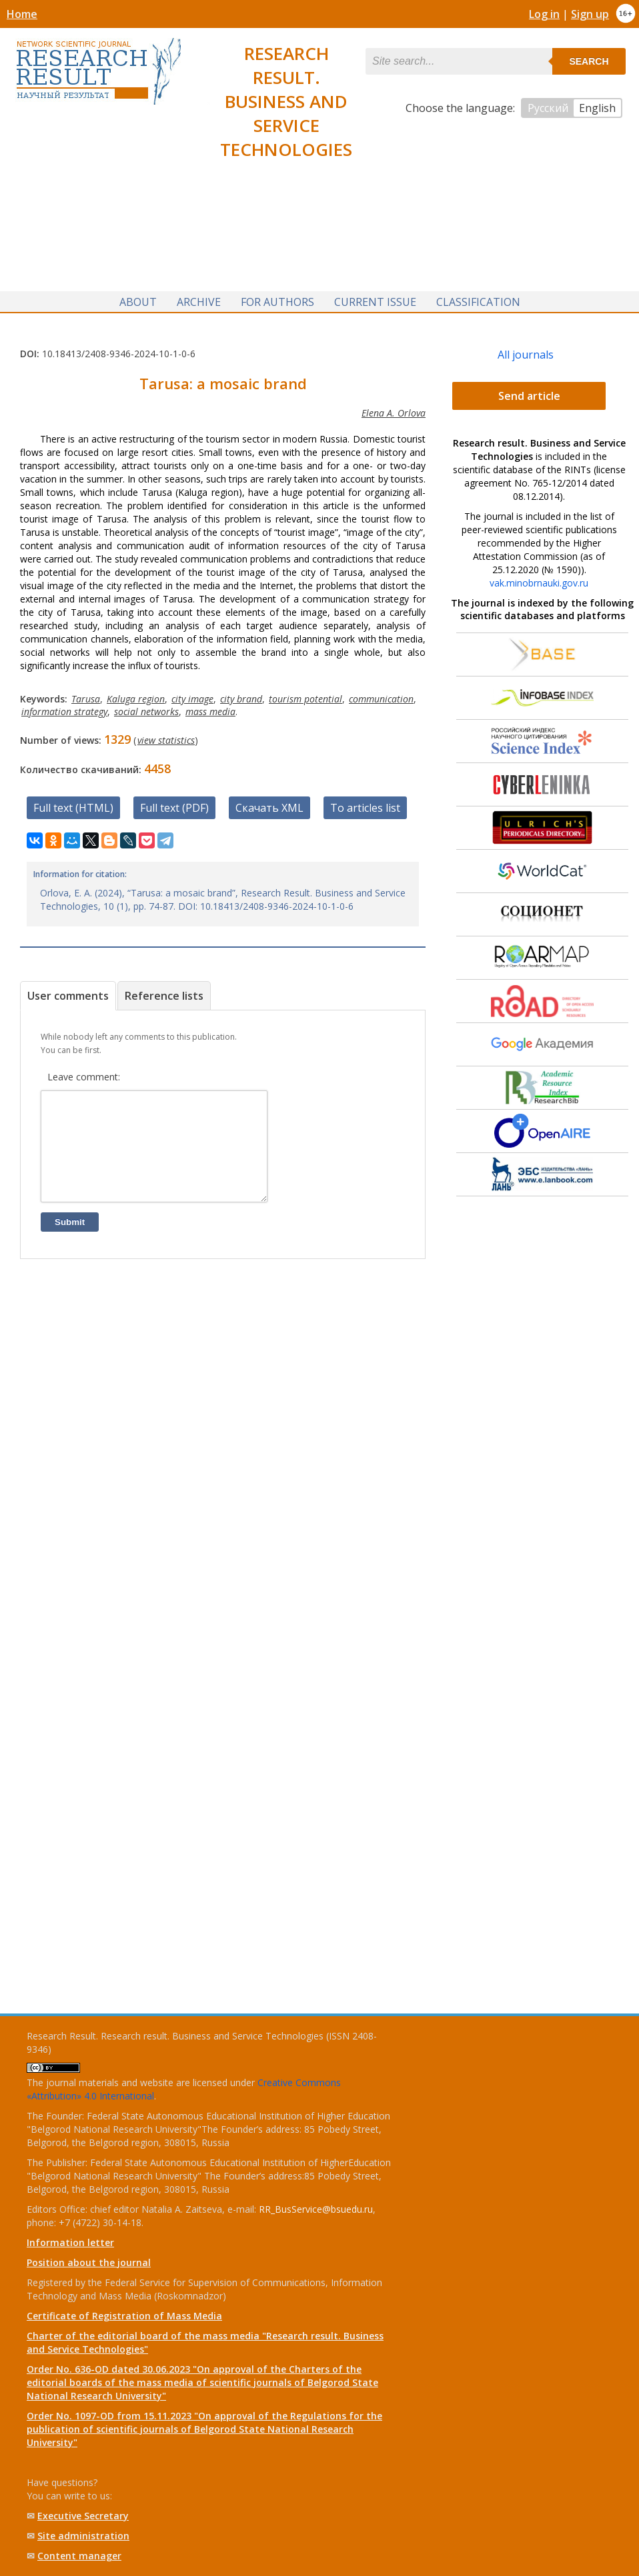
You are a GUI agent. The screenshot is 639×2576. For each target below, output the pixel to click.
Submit (70, 1238)
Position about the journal (89, 2262)
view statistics (166, 736)
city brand (241, 694)
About (138, 297)
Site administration (83, 2535)
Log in (544, 14)
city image (192, 694)
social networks (146, 707)
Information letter (70, 2242)
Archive (199, 297)
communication (381, 694)
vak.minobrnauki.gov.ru (539, 579)
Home (22, 14)
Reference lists (164, 991)
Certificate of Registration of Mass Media (124, 2315)
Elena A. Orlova (394, 409)
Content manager (79, 2555)
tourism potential (305, 694)
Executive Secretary (83, 2515)
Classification (478, 297)
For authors (277, 297)
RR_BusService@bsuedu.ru (316, 2209)
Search (588, 61)
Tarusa (85, 694)
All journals (526, 350)
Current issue (375, 297)
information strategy (64, 707)
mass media (210, 707)
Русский (548, 108)
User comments (68, 991)
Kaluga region (136, 694)
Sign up (590, 14)
